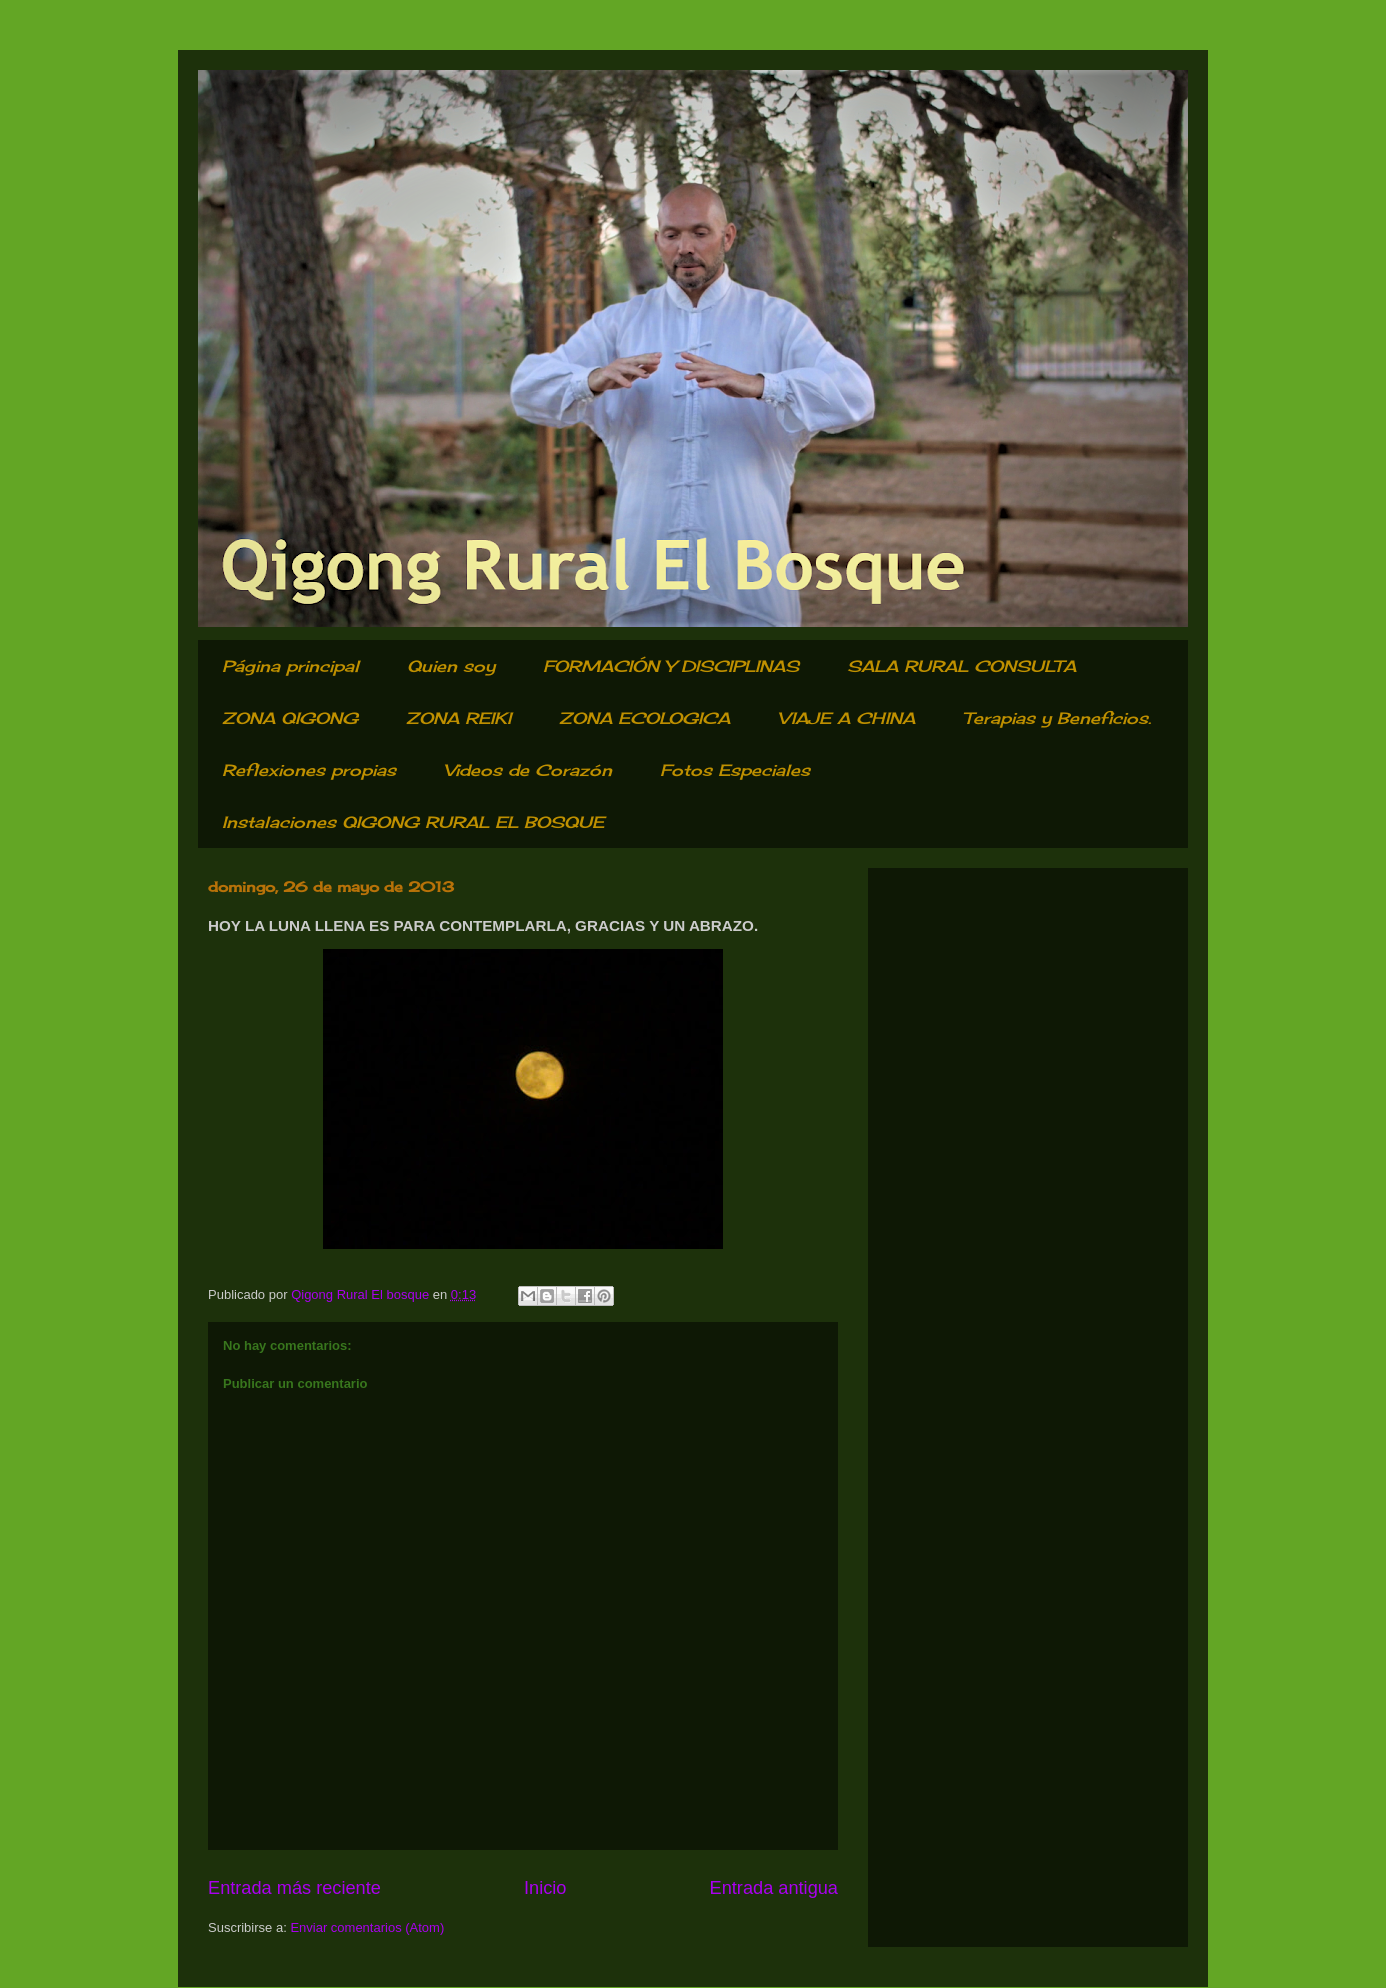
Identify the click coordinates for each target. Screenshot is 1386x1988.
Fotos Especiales (735, 770)
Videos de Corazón (528, 770)
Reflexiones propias (309, 770)
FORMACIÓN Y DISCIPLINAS (671, 666)
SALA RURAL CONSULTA (961, 666)
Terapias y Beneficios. (1057, 718)
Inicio (545, 1888)
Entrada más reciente (294, 1888)
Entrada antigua (774, 1888)
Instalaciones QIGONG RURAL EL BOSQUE (413, 822)
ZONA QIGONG (290, 718)
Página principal (290, 666)
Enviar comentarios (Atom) (367, 1927)
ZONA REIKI (458, 718)
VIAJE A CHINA (846, 718)
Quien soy (451, 666)
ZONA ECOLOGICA (644, 718)
